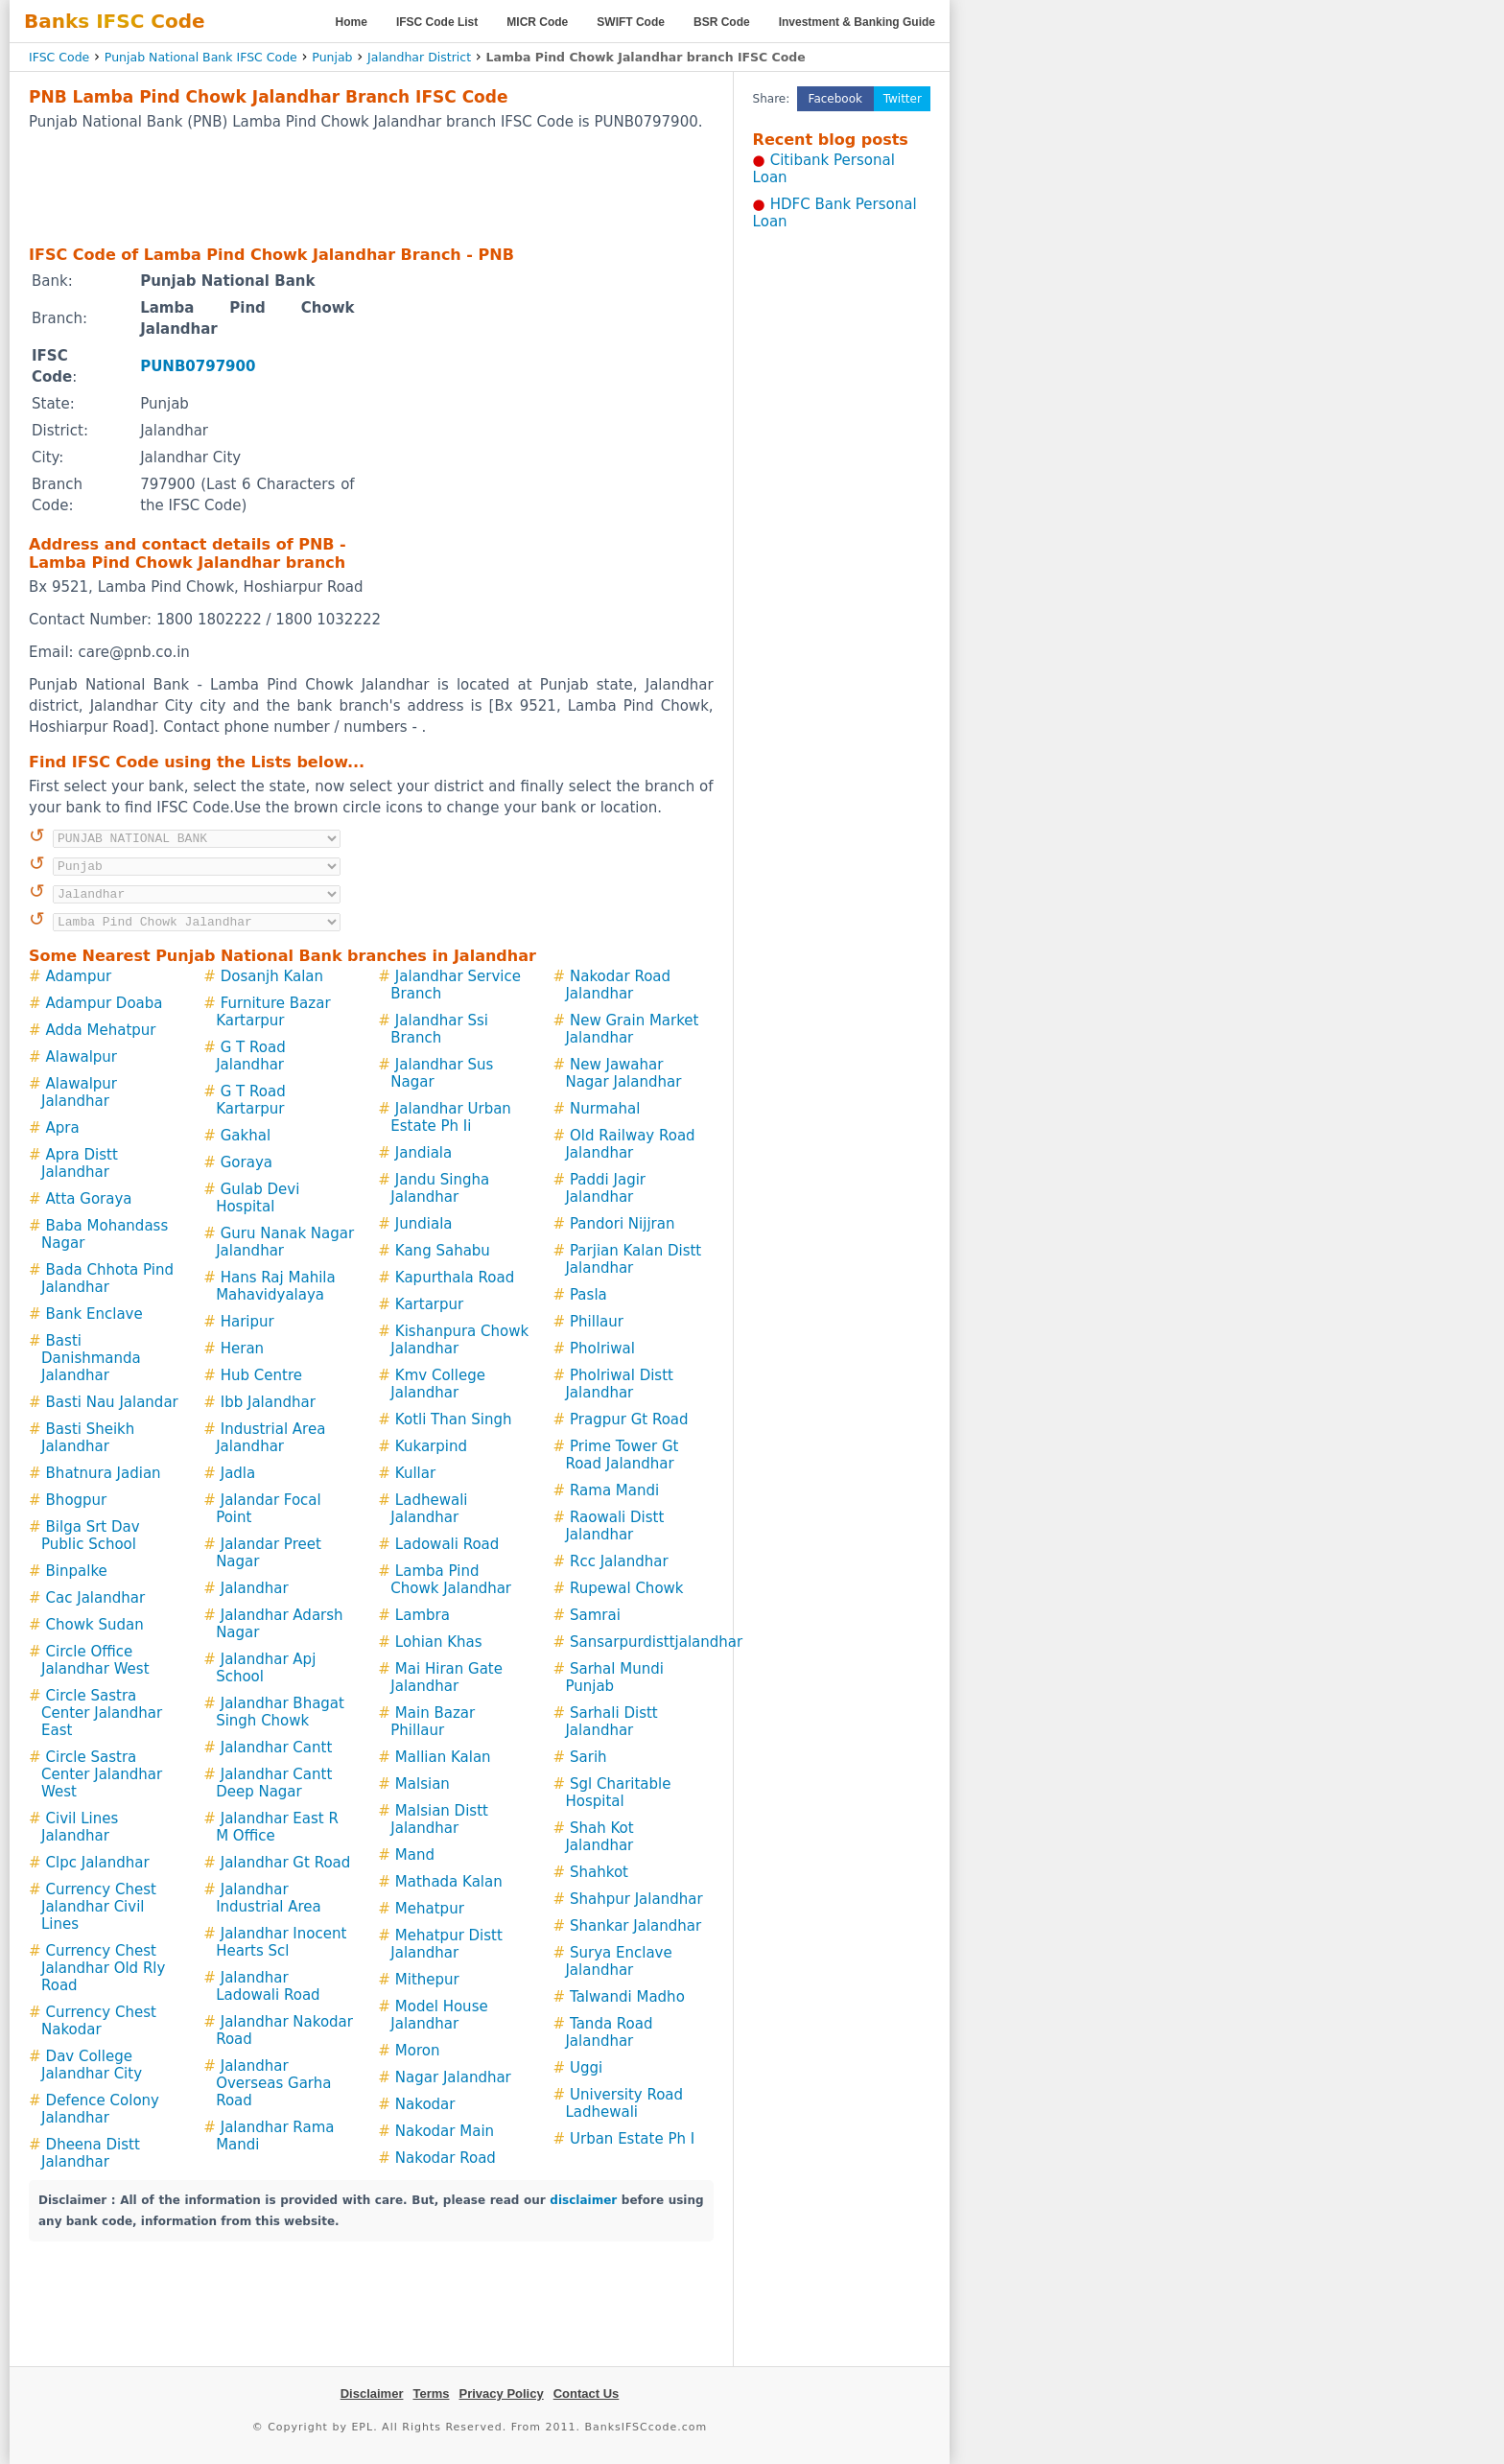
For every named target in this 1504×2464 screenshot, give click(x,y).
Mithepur (427, 1979)
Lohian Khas (438, 1642)
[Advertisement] (371, 187)
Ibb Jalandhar (268, 1402)
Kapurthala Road (454, 1277)
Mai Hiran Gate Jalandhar (446, 1677)
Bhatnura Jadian (103, 1473)
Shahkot (599, 1872)
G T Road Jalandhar (251, 1056)
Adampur (79, 976)
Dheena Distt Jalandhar (90, 2153)
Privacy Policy (501, 2393)
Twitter (902, 99)
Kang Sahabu (442, 1250)
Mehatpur (429, 1908)
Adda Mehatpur (101, 1030)
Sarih (588, 1757)
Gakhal (245, 1135)
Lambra (422, 1615)
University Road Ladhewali (624, 2103)
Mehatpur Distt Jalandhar (446, 1944)
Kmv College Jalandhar (437, 1384)
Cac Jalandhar (96, 1598)
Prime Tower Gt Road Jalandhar (621, 1455)
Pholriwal (602, 1348)
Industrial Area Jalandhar (270, 1437)
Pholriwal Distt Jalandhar (619, 1384)
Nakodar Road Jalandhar (617, 985)
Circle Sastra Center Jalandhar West (101, 1774)
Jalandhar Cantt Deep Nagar (274, 1783)
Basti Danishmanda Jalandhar (91, 1358)
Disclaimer (372, 2393)
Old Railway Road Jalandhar (629, 1144)
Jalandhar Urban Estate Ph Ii (450, 1117)
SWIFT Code (631, 22)
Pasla (588, 1294)
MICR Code (537, 22)
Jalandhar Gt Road (286, 1862)
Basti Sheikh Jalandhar (87, 1437)
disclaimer (583, 2200)
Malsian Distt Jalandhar (439, 1819)
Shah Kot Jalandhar (599, 1836)
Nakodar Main (444, 2131)
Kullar (415, 1473)
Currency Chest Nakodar (98, 2021)
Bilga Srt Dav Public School (90, 1535)
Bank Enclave (94, 1314)
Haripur (247, 1321)
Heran (242, 1348)
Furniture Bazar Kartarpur (273, 1012)
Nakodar (425, 2104)
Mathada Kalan (449, 1881)
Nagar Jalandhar (453, 2077)
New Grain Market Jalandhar (631, 1029)
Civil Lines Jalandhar (79, 1827)
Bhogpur (76, 1500)
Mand (415, 1855)
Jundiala (424, 1223)
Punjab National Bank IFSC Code (201, 57)
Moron (417, 2050)
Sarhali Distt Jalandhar (611, 1721)
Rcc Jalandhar (619, 1561)
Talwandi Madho (627, 1997)
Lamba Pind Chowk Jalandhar (450, 1579)
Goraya (246, 1162)
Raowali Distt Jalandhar (614, 1526)
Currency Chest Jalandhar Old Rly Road (103, 1968)
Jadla (238, 1473)
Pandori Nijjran (622, 1223)
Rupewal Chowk (627, 1588)
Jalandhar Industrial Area (268, 1898)
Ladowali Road (447, 1544)
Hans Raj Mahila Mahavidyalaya (276, 1286)
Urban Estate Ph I (632, 2138)
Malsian (422, 1784)
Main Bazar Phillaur (432, 1721)
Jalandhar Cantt (277, 1747)
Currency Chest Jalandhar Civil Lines (98, 1907)
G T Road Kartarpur (251, 1100)
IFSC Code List (437, 22)
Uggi (586, 2068)
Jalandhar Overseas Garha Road (273, 2083)
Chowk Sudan (95, 1624)
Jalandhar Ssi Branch (439, 1029)
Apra (63, 1128)
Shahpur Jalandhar (636, 1899)
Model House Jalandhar (438, 2015)
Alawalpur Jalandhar (79, 1092)
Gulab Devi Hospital (257, 1198)
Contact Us (586, 2393)
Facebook (835, 99)
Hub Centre (261, 1375)
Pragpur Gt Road (629, 1419)
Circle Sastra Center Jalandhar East (101, 1713)
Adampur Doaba (104, 1003)
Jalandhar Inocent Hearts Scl (281, 1942)
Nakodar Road (445, 2158)
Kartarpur (429, 1304)
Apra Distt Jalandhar (79, 1163)
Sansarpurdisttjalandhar (656, 1642)
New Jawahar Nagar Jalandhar (623, 1073)
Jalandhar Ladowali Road (267, 1986)
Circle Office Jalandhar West (95, 1660)
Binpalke (76, 1571)
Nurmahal (605, 1108)
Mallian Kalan (443, 1757)
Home (351, 22)
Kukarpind (431, 1446)
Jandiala (423, 1153)
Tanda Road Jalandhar (608, 2032)
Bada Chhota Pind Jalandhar (107, 1278)
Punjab (332, 57)
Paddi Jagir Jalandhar (605, 1188)
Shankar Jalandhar (635, 1926)
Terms (430, 2393)
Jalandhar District (419, 57)
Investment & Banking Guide (857, 22)
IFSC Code (59, 57)
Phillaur (596, 1321)
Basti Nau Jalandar (112, 1402)
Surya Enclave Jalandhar (618, 1961)
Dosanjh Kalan (272, 976)
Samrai (595, 1615)
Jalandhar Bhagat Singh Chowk (280, 1712)
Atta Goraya (89, 1199)
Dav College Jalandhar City (91, 2065)
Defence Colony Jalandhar (100, 2109)
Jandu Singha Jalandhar (439, 1188)
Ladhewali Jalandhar (428, 1508)
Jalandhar (255, 1588)
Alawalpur (81, 1057)
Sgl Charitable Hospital (617, 1792)
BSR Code (721, 22)
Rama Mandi (614, 1490)
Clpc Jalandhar (98, 1862)
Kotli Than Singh (453, 1419)
